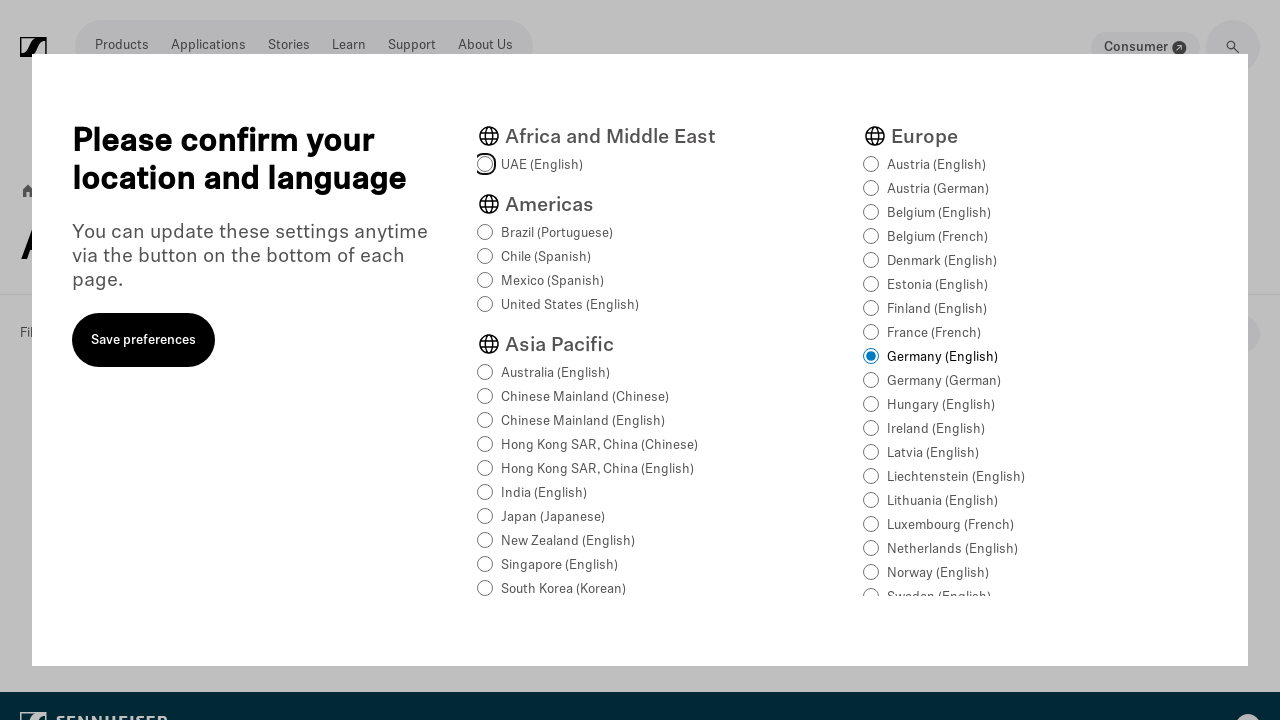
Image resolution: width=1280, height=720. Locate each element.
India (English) (544, 493)
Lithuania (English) (942, 501)
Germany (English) (942, 357)
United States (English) (570, 305)
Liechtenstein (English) (956, 477)
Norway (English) (938, 573)
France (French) (934, 333)
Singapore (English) (559, 565)
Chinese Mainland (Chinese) (585, 397)
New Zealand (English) (568, 541)
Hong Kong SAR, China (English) (597, 469)
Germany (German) (944, 381)
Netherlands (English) (952, 549)
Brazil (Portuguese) (557, 233)
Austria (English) (936, 165)
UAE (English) (542, 165)
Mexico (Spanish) (552, 281)
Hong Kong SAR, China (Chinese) (599, 445)
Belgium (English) (939, 213)
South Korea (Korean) (563, 589)
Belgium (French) (937, 237)
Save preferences (143, 340)
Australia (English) (555, 373)
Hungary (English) (941, 405)
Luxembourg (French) (950, 525)
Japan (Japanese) (553, 517)
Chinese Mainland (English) (583, 421)
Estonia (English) (937, 285)
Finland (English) (937, 309)
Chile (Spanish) (546, 257)
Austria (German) (938, 189)
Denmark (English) (942, 261)
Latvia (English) (933, 453)
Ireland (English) (936, 429)
